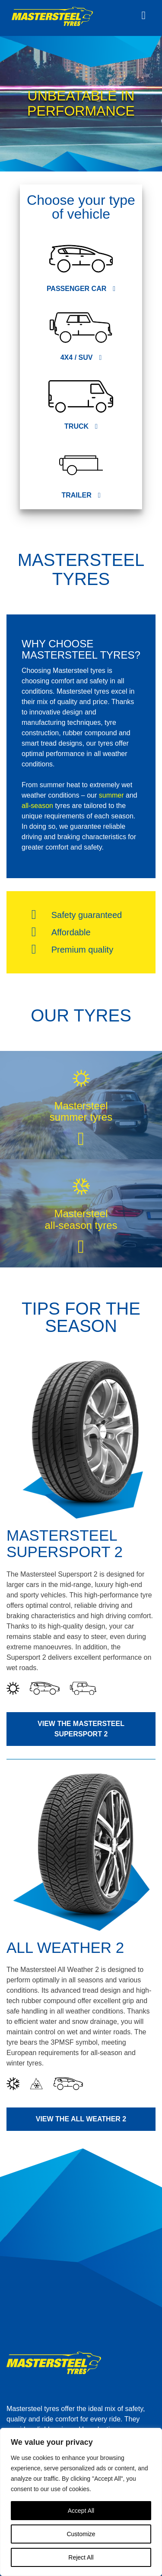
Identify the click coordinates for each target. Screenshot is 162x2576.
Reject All (80, 2557)
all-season (37, 805)
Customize (81, 2534)
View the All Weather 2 (81, 2119)
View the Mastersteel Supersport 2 (81, 1729)
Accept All (81, 2510)
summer (111, 795)
